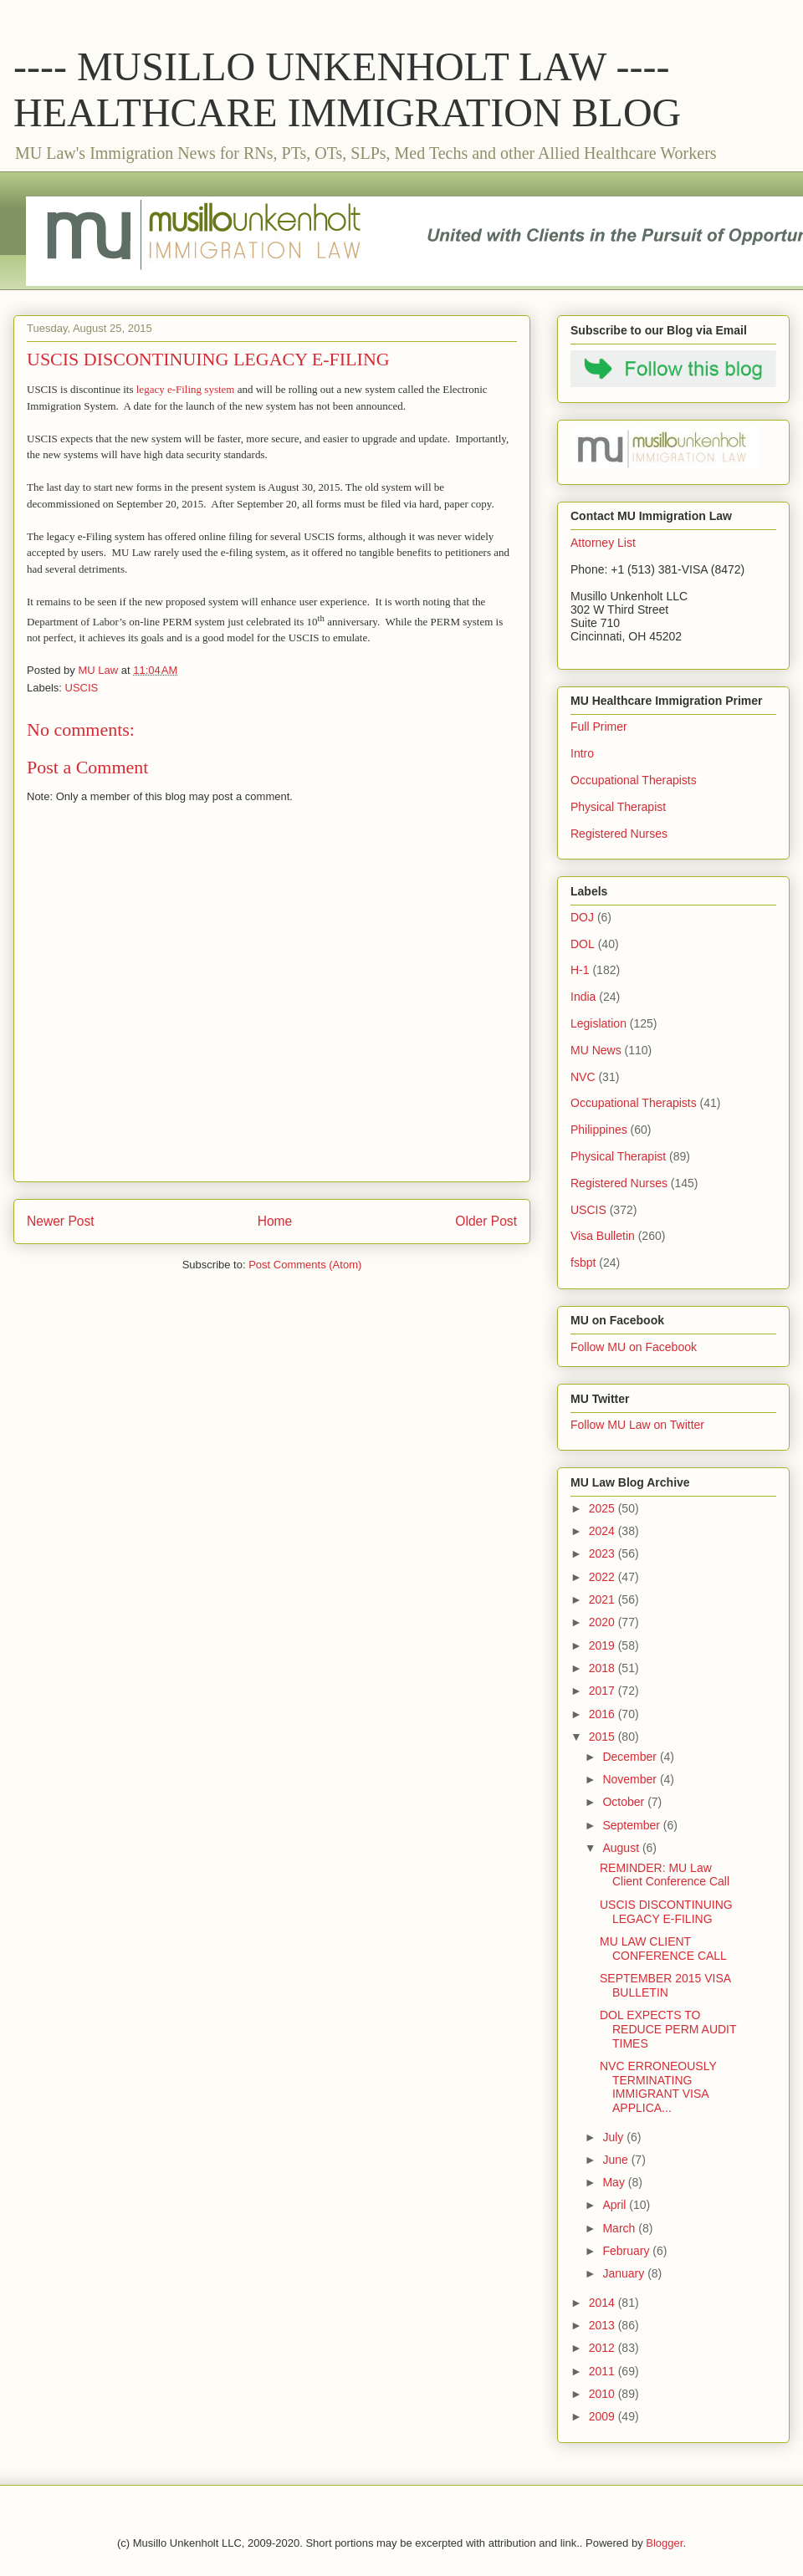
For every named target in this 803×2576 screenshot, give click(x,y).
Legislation (598, 1023)
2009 (603, 2416)
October (624, 1801)
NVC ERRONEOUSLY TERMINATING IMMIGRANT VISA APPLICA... (658, 2086)
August (622, 1847)
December (630, 1756)
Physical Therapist (618, 807)
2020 (603, 1622)
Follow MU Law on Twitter (637, 1424)
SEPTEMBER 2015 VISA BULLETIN (665, 1985)
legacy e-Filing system (185, 389)
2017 (603, 1690)
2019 (603, 1645)
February (627, 2250)
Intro (582, 753)
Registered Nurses (618, 833)
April (615, 2204)
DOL (582, 944)
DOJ (582, 917)
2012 (603, 2347)
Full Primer (598, 726)
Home (275, 1221)
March (620, 2228)
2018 (603, 1668)
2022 (603, 1577)
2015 (603, 1736)
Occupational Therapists (633, 780)
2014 (603, 2302)
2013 (603, 2325)
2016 (603, 1714)
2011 (603, 2371)
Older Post (486, 1221)
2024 (603, 1531)
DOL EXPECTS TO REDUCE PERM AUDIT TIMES (668, 2029)
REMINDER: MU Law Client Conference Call (664, 1875)
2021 (603, 1599)
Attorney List (603, 542)
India (583, 996)
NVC (583, 1077)
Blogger (664, 2543)
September (632, 1825)
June (616, 2159)
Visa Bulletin (602, 1235)
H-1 (580, 970)
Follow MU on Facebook (633, 1347)
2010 (603, 2393)
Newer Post (61, 1221)
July (614, 2137)
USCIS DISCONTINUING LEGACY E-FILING (666, 1912)
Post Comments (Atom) (304, 1264)
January (624, 2273)
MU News (595, 1050)
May (614, 2182)
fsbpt (583, 1262)
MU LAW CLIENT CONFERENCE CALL (663, 1948)
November (630, 1779)
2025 (603, 1508)
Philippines (598, 1129)
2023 (603, 1553)
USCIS (82, 687)
